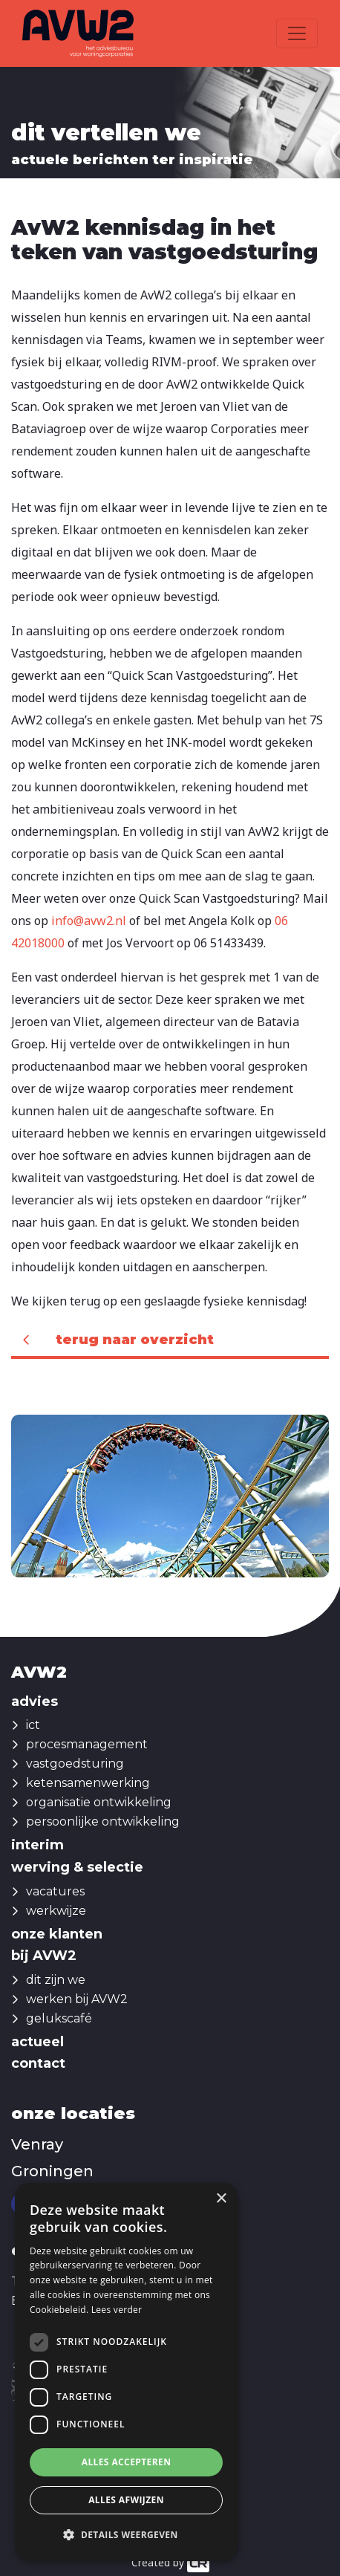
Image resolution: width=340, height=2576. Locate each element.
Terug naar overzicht (135, 1339)
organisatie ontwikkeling (98, 1802)
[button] (126, 2535)
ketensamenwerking (88, 1783)
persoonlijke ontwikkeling (103, 1821)
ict (33, 1725)
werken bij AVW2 (77, 1999)
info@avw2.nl (88, 920)
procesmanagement (87, 1744)
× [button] (220, 2198)
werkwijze (56, 1911)
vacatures (55, 1891)
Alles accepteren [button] (126, 2462)
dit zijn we (55, 1980)
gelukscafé (59, 2018)
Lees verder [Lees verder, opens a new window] (117, 2309)
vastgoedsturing (75, 1763)
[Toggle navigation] (297, 33)
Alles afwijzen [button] (126, 2500)
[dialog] (126, 2372)
